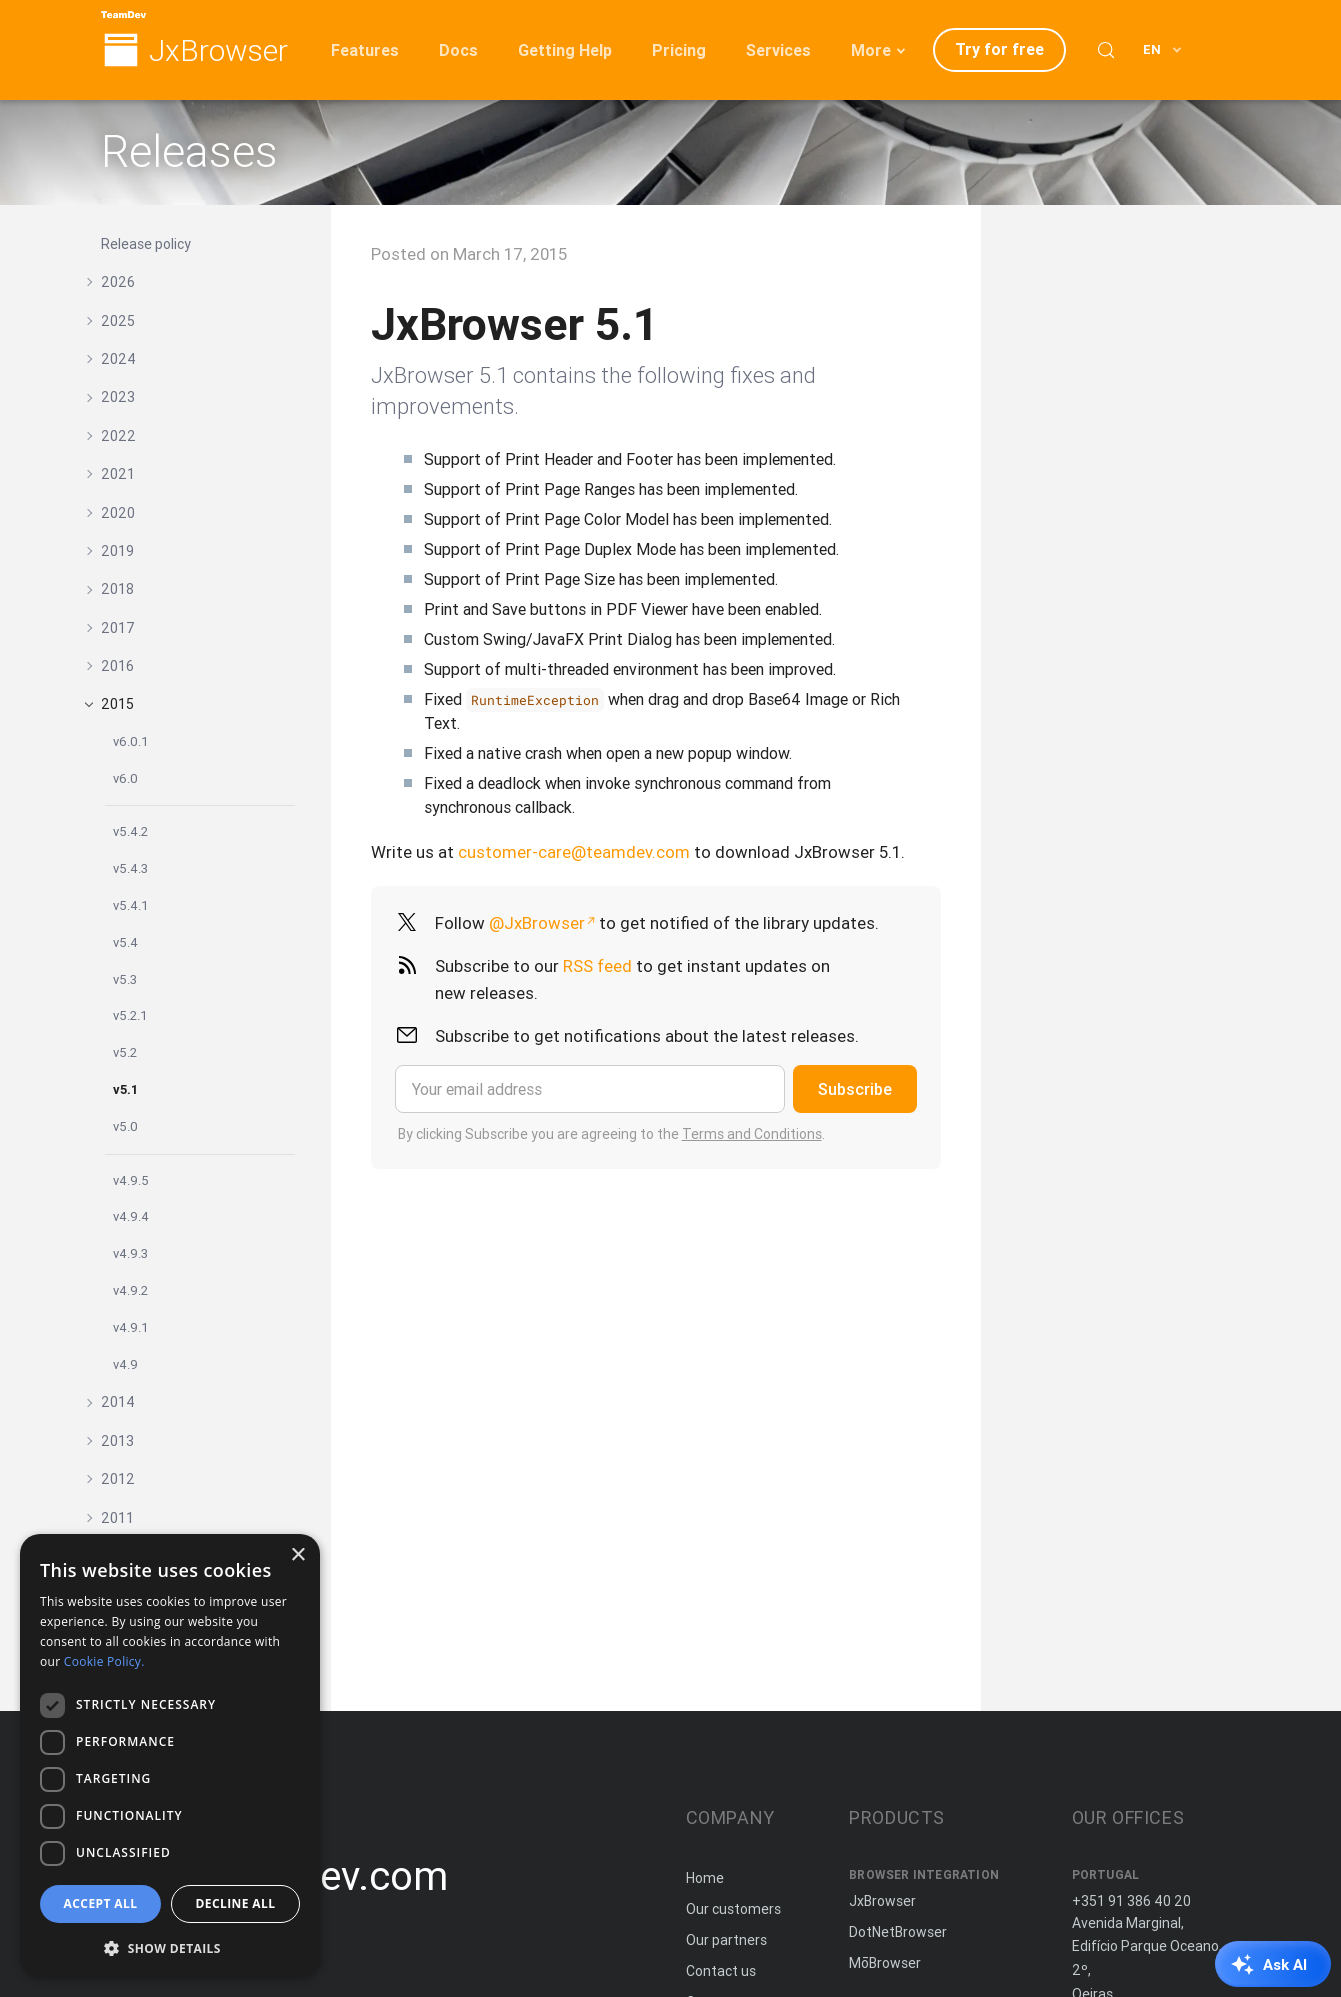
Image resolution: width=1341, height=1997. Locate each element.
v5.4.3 (130, 868)
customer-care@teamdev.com (574, 852)
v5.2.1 (130, 1015)
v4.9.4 (131, 1216)
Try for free (999, 49)
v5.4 (125, 942)
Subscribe (855, 1089)
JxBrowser (218, 51)
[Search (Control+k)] (1106, 50)
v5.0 (125, 1126)
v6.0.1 (131, 741)
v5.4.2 (130, 831)
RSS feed (597, 966)
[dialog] (170, 1755)
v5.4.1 (131, 905)
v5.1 (125, 1089)
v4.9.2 (130, 1290)
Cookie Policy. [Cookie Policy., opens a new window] (104, 1661)
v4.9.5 (131, 1180)
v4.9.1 (131, 1327)
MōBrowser (885, 1963)
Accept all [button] (101, 1903)
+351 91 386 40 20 (1131, 1901)
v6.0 (125, 778)
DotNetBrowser (898, 1932)
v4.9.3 (130, 1253)
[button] (170, 1946)
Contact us (721, 1971)
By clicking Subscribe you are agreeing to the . (611, 1134)
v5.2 (125, 1052)
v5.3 (125, 979)
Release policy (146, 244)
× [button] (297, 1555)
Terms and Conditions (752, 1134)
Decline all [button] (236, 1903)
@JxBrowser (537, 923)
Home (705, 1878)
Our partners (726, 1940)
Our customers (733, 1909)
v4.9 (125, 1364)
